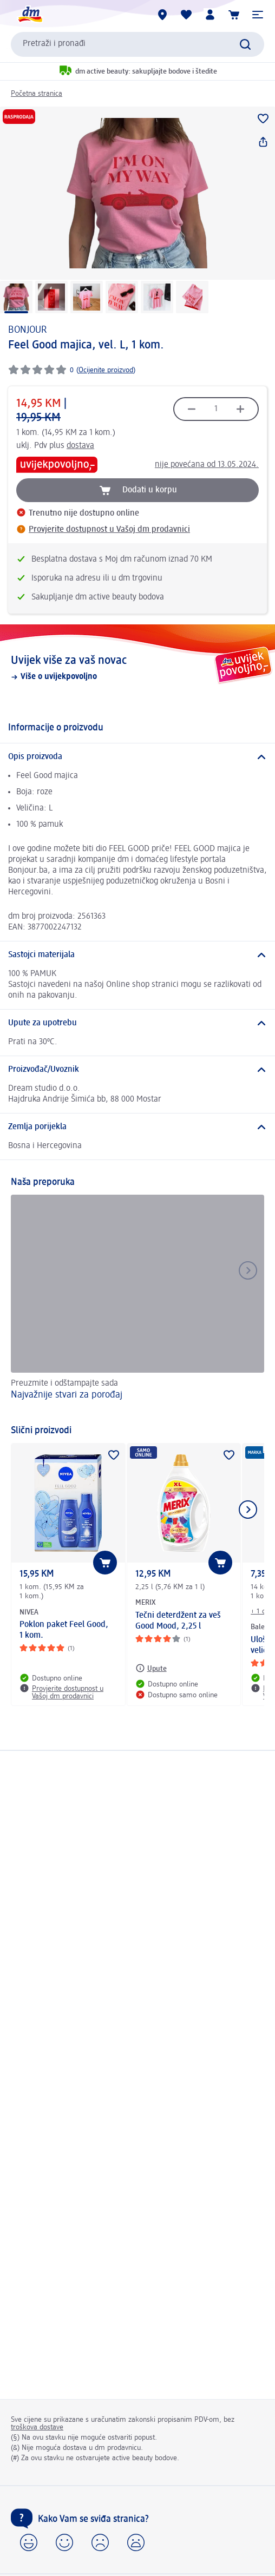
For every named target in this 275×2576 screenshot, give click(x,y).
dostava (80, 446)
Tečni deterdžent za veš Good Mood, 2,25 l (178, 1621)
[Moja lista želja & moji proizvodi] (186, 14)
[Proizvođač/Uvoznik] (137, 1069)
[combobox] (137, 44)
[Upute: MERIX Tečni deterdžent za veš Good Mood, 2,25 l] (151, 1668)
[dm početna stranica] (30, 14)
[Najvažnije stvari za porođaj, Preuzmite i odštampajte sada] (137, 1304)
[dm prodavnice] (162, 14)
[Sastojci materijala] (137, 955)
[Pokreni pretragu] (245, 44)
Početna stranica (36, 93)
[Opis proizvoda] (137, 756)
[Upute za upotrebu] (137, 1023)
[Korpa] (233, 14)
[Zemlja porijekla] (137, 1127)
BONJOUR (27, 330)
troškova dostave (37, 2427)
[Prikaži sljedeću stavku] (248, 1509)
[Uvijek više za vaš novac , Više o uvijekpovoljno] (137, 667)
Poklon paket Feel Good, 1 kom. (63, 1630)
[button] (257, 14)
